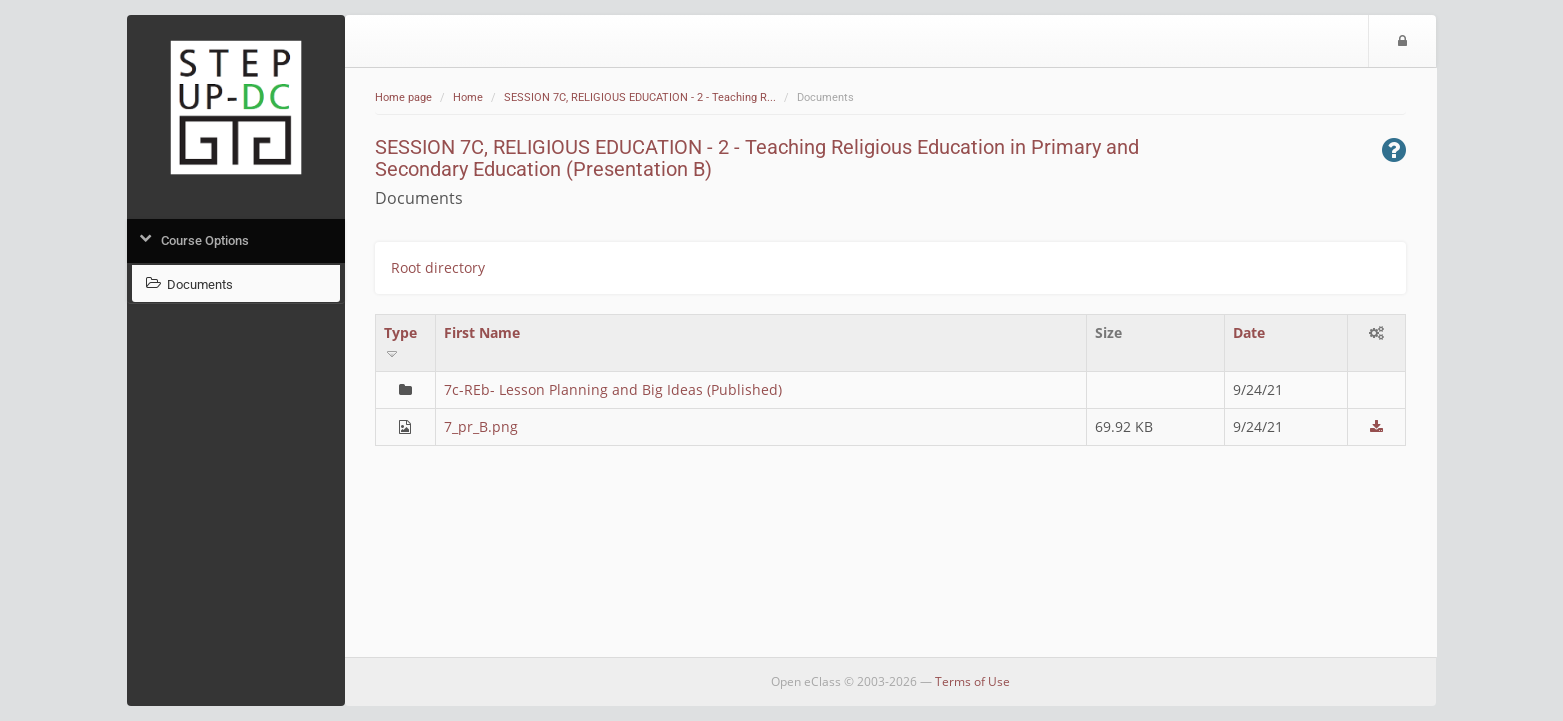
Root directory (438, 267)
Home (468, 97)
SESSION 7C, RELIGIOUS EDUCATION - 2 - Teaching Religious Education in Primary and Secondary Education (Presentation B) (757, 158)
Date (1249, 332)
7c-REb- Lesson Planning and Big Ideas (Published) (613, 389)
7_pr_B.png (481, 426)
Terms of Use (972, 681)
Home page (403, 97)
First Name (482, 332)
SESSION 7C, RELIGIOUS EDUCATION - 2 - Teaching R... (640, 97)
